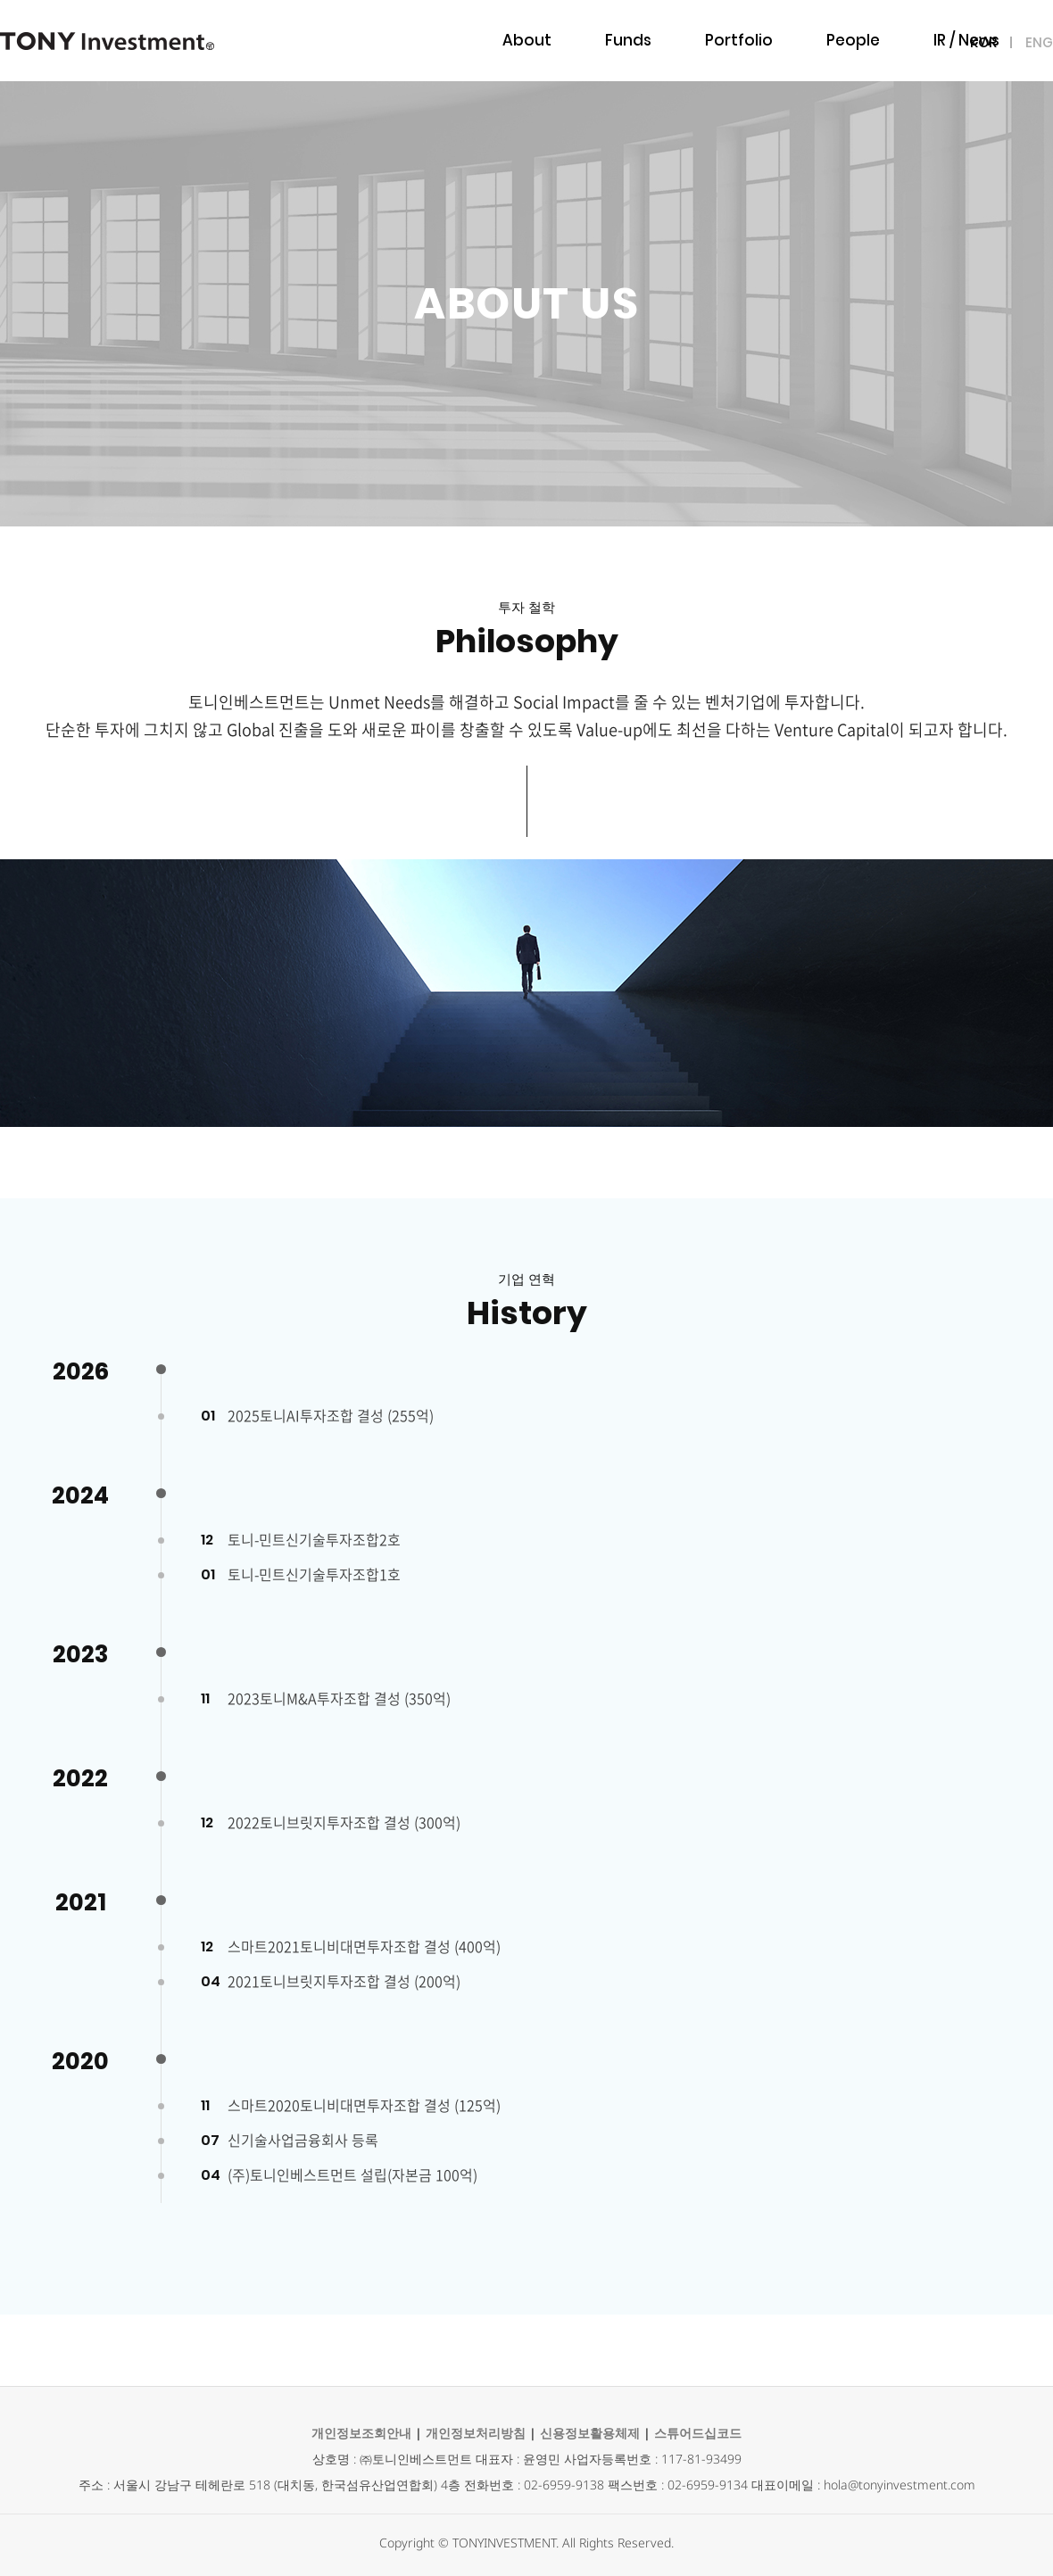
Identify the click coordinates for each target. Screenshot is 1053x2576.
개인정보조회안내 (361, 2432)
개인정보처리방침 (476, 2432)
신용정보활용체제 (590, 2432)
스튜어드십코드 (698, 2432)
